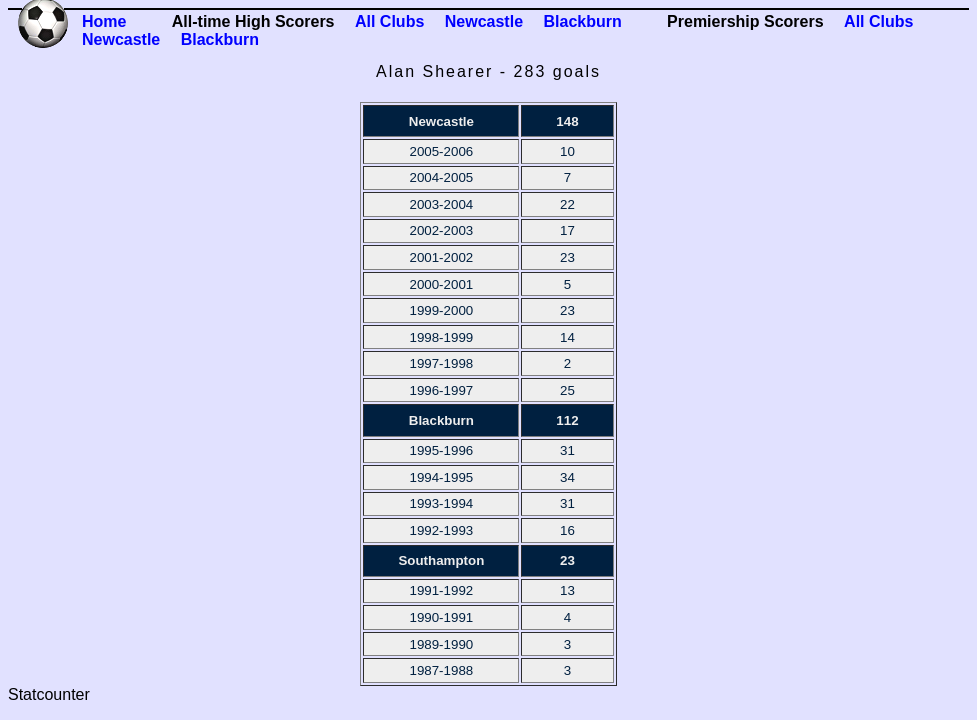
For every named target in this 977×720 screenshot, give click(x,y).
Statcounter (49, 694)
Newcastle (484, 21)
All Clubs (389, 21)
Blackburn (582, 21)
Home (104, 21)
